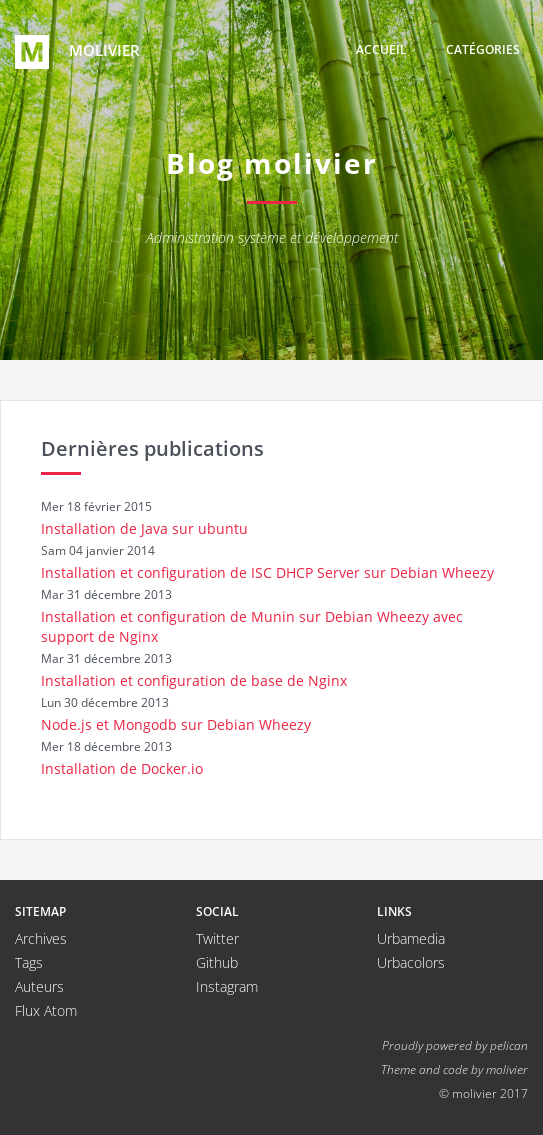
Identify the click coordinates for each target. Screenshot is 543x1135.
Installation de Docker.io (122, 768)
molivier (77, 52)
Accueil (381, 49)
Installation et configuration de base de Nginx (194, 680)
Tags (29, 962)
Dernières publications (152, 448)
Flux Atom (46, 1010)
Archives (41, 938)
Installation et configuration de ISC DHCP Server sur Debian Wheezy (267, 572)
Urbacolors (411, 962)
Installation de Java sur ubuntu (144, 528)
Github (217, 962)
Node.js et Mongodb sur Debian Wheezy (176, 724)
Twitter (217, 938)
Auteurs (39, 986)
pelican (509, 1045)
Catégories (483, 49)
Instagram (227, 986)
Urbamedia (411, 938)
